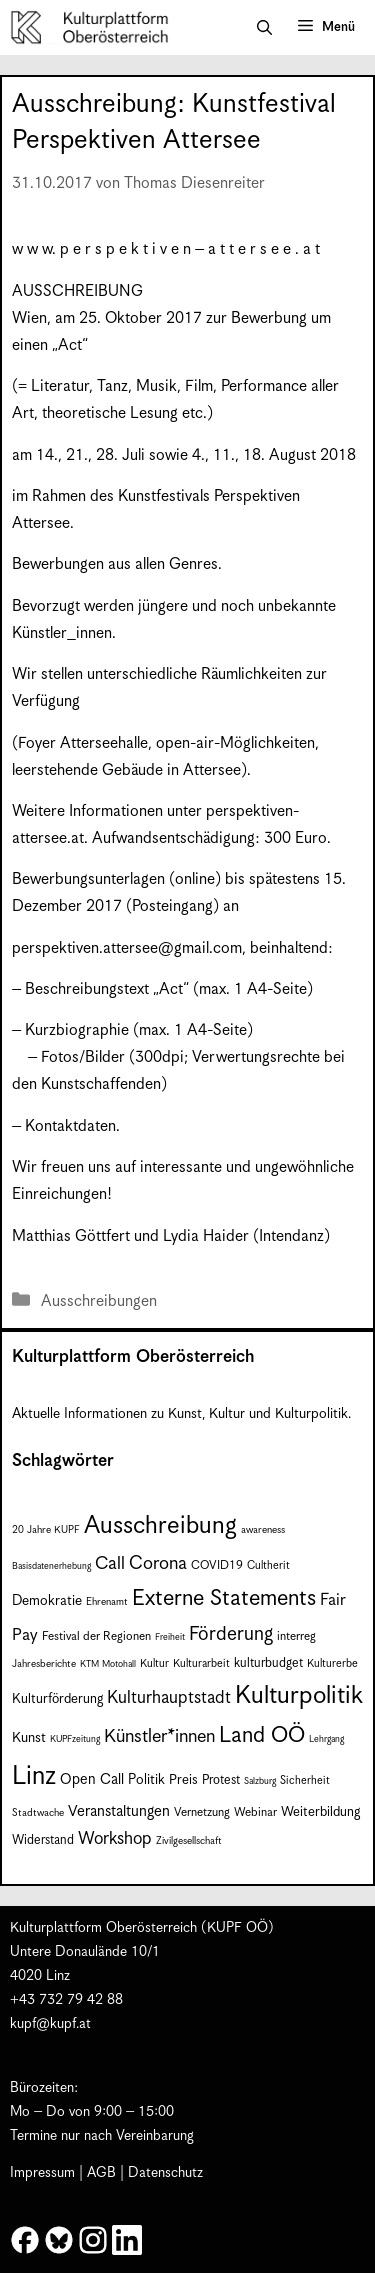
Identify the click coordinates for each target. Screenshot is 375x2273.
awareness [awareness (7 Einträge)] (263, 1530)
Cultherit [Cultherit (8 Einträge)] (268, 1565)
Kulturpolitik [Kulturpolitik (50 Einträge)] (299, 1696)
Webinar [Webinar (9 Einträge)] (255, 1812)
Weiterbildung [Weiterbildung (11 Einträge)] (320, 1812)
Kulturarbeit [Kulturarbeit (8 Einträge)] (201, 1663)
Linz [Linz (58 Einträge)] (34, 1776)
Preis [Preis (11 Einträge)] (183, 1780)
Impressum (42, 2173)
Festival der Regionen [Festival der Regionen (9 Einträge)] (96, 1636)
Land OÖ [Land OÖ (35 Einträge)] (262, 1735)
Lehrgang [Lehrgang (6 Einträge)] (326, 1739)
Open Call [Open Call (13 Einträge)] (92, 1779)
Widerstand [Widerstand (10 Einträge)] (43, 1840)
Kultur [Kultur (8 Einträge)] (154, 1663)
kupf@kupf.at (50, 2024)
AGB (101, 2173)
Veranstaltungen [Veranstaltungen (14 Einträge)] (119, 1811)
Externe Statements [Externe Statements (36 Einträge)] (224, 1598)
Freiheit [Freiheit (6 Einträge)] (170, 1637)
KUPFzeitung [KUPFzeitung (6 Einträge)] (75, 1739)
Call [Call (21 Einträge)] (110, 1564)
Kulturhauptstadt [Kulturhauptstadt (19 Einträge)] (169, 1698)
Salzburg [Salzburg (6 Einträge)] (260, 1781)
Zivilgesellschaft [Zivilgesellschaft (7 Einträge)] (189, 1841)
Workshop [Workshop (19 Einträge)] (115, 1839)
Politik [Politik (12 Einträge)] (146, 1780)
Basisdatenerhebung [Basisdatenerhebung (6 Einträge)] (51, 1566)
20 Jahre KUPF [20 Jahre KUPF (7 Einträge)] (46, 1530)
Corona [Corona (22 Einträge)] (158, 1563)
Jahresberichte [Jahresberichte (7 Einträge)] (44, 1664)
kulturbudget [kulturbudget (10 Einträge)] (268, 1663)
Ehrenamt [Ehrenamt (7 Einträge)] (107, 1602)
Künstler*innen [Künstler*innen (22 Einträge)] (159, 1736)
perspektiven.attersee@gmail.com (127, 948)
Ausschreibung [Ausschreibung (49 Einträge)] (160, 1526)
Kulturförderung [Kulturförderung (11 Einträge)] (57, 1699)
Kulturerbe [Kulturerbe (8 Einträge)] (332, 1663)
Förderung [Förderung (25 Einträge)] (231, 1634)
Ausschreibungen (99, 1301)
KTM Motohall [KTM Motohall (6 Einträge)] (108, 1664)
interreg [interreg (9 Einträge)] (296, 1636)
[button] (264, 28)
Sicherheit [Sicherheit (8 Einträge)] (305, 1780)
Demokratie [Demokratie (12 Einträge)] (47, 1601)
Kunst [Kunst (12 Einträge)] (29, 1738)
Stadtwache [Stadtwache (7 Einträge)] (38, 1813)
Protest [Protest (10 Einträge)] (221, 1780)
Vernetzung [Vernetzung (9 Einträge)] (202, 1812)
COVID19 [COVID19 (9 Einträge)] (217, 1565)
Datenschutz (165, 2173)
